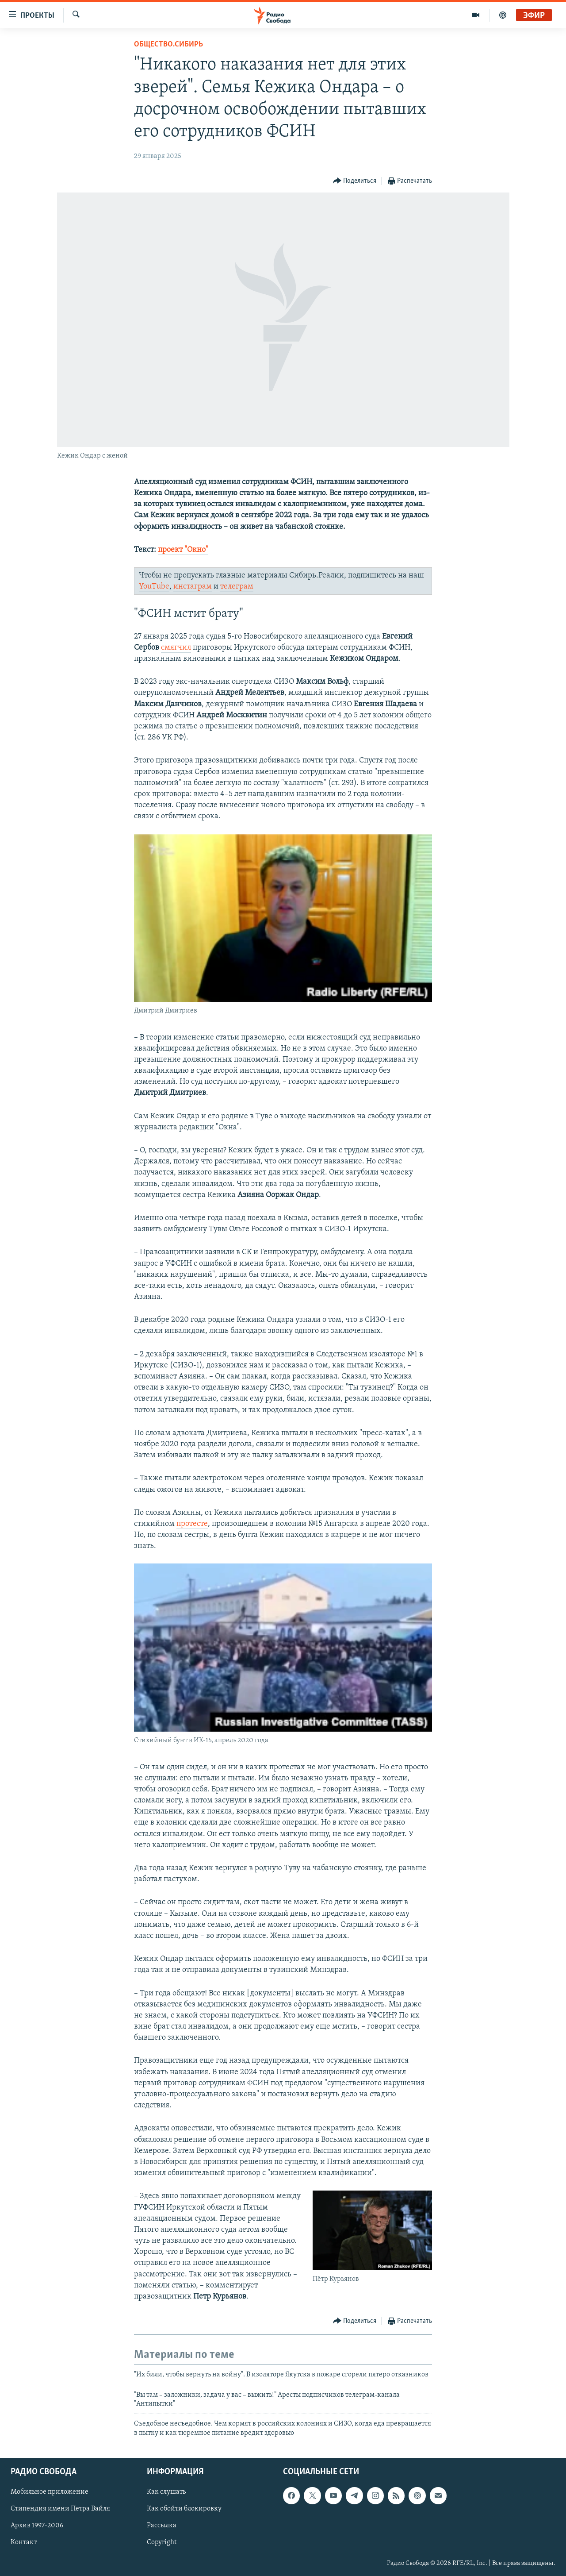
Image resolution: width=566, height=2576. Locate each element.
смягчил (176, 647)
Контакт (24, 2542)
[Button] (355, 181)
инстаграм (192, 586)
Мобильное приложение (49, 2491)
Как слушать (166, 2491)
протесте (192, 1524)
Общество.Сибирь (168, 44)
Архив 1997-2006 (37, 2526)
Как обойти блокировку (184, 2509)
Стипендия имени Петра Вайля (60, 2509)
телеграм (236, 586)
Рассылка (161, 2526)
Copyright (161, 2542)
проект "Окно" (183, 550)
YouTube (154, 586)
